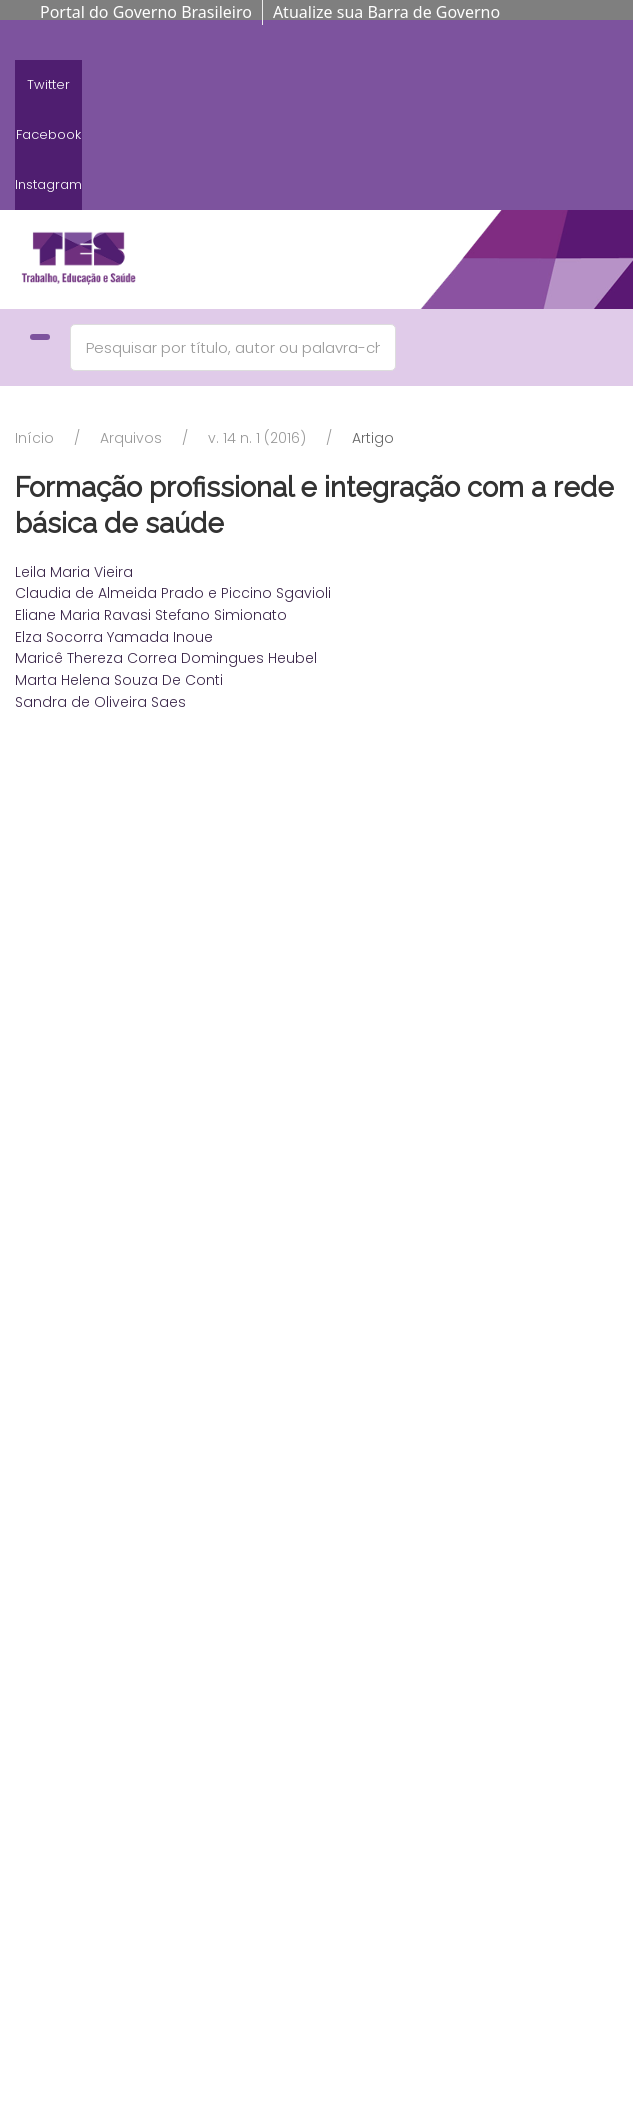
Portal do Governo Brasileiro (146, 12)
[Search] (233, 347)
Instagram (48, 184)
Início (34, 438)
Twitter (48, 84)
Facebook (48, 134)
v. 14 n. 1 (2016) (257, 438)
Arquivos (131, 438)
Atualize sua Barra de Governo (386, 12)
